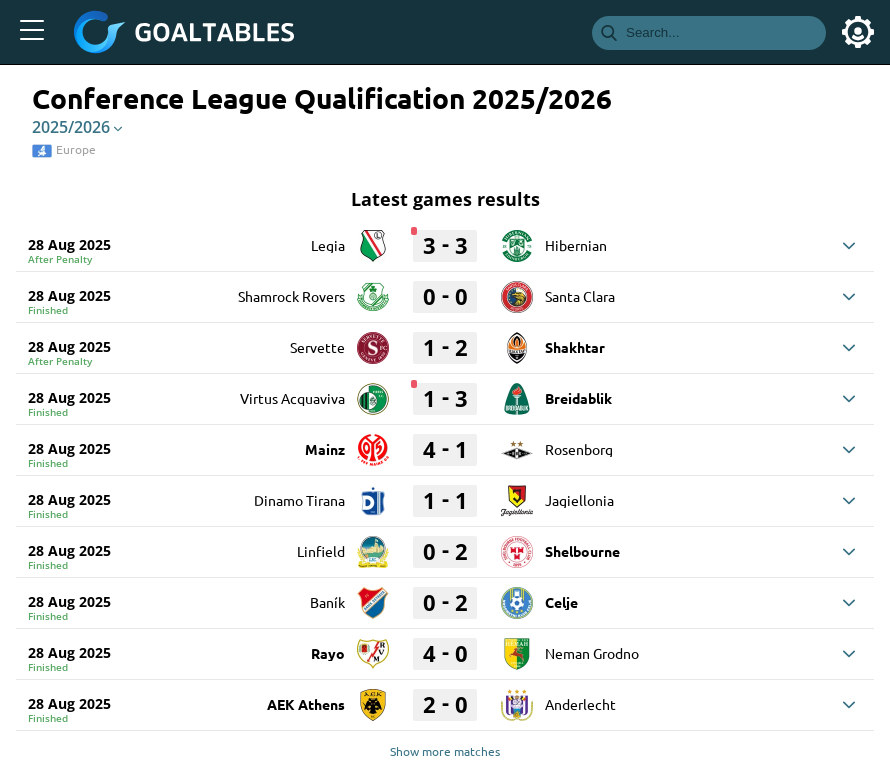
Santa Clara (580, 296)
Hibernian (576, 245)
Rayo (328, 653)
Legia (328, 245)
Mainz (325, 449)
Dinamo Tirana (299, 500)
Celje (561, 602)
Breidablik (578, 398)
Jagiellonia (579, 500)
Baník (327, 602)
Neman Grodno (592, 653)
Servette (317, 347)
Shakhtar (575, 347)
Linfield (321, 551)
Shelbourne (582, 551)
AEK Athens (306, 704)
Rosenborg (579, 449)
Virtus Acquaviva (292, 398)
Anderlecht (580, 704)
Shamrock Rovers (291, 296)
